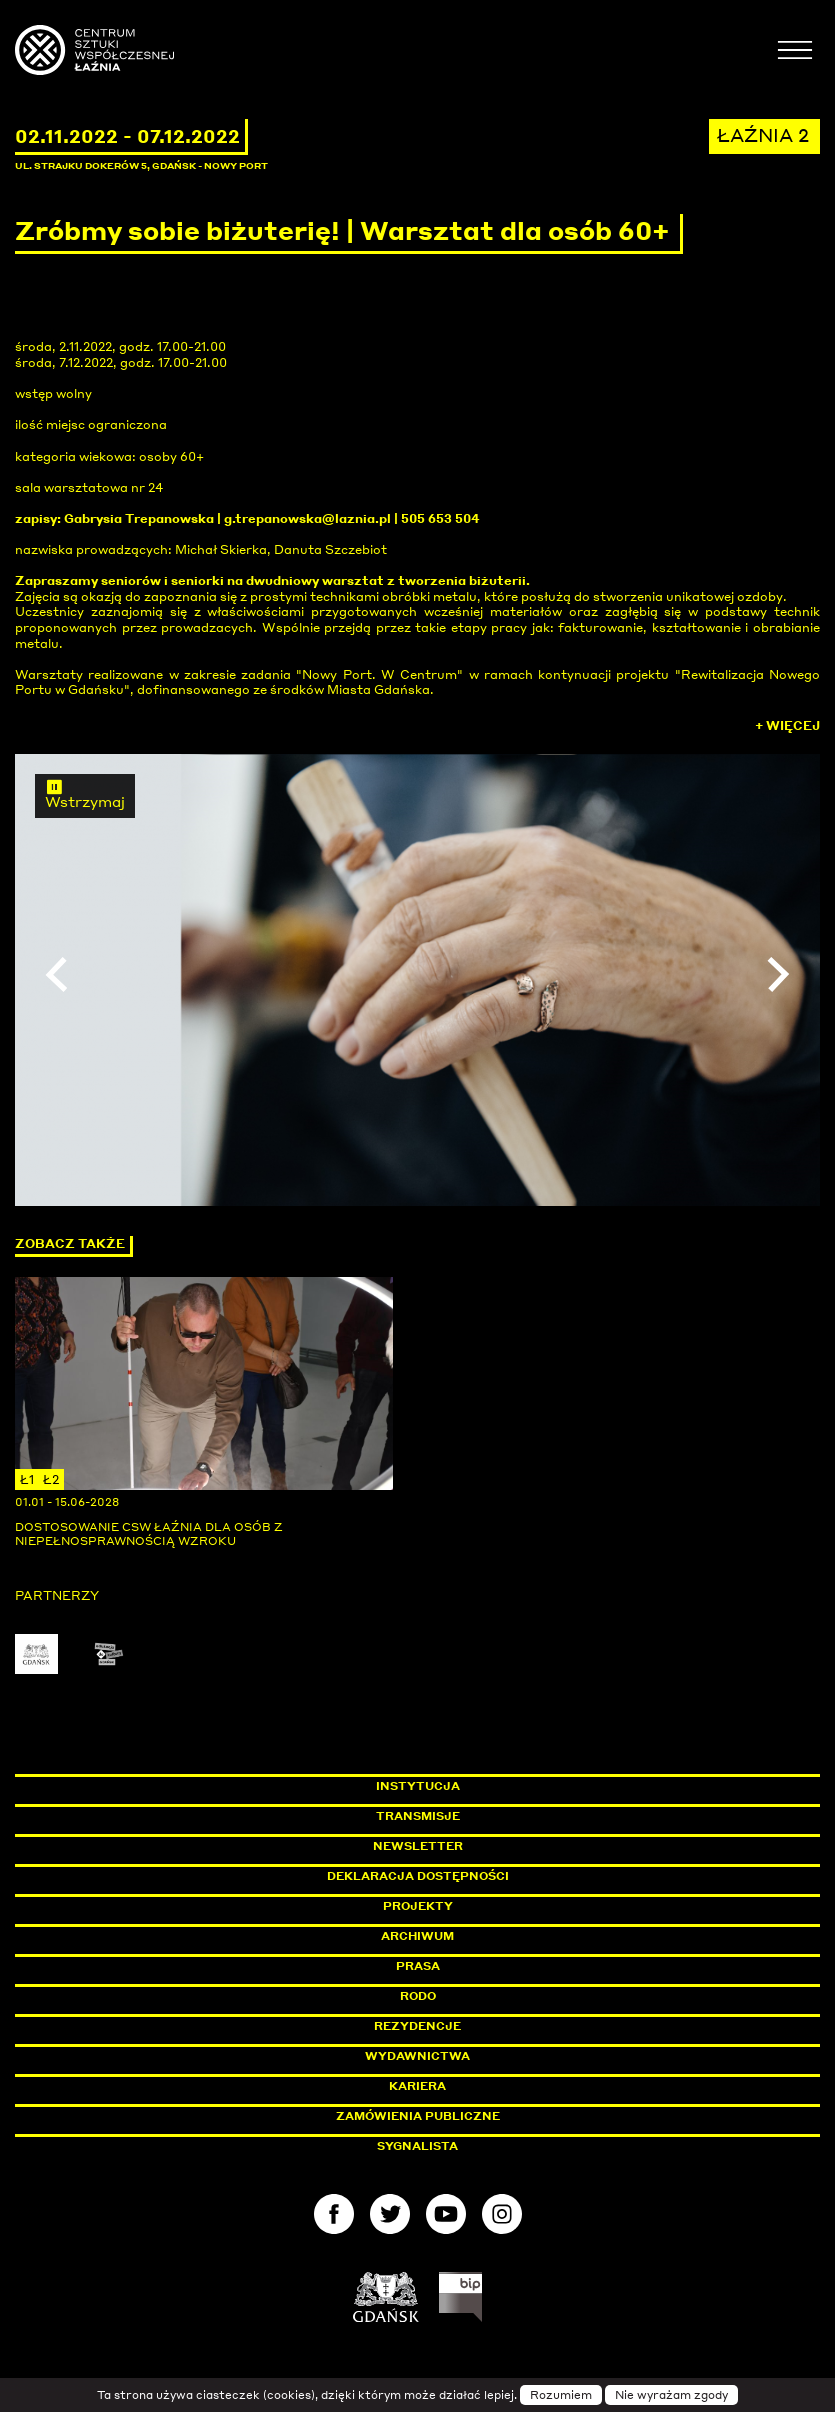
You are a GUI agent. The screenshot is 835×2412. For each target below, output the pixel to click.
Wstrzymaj (85, 794)
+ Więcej (787, 725)
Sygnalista (417, 2146)
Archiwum (417, 1936)
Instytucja (418, 1786)
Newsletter (418, 1846)
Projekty (418, 1906)
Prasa (418, 1966)
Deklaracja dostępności (418, 1876)
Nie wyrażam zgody (671, 2395)
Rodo (418, 1996)
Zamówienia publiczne (463, 2116)
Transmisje (503, 1816)
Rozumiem (561, 2395)
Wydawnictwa (417, 2056)
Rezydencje (417, 2026)
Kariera (417, 2086)
